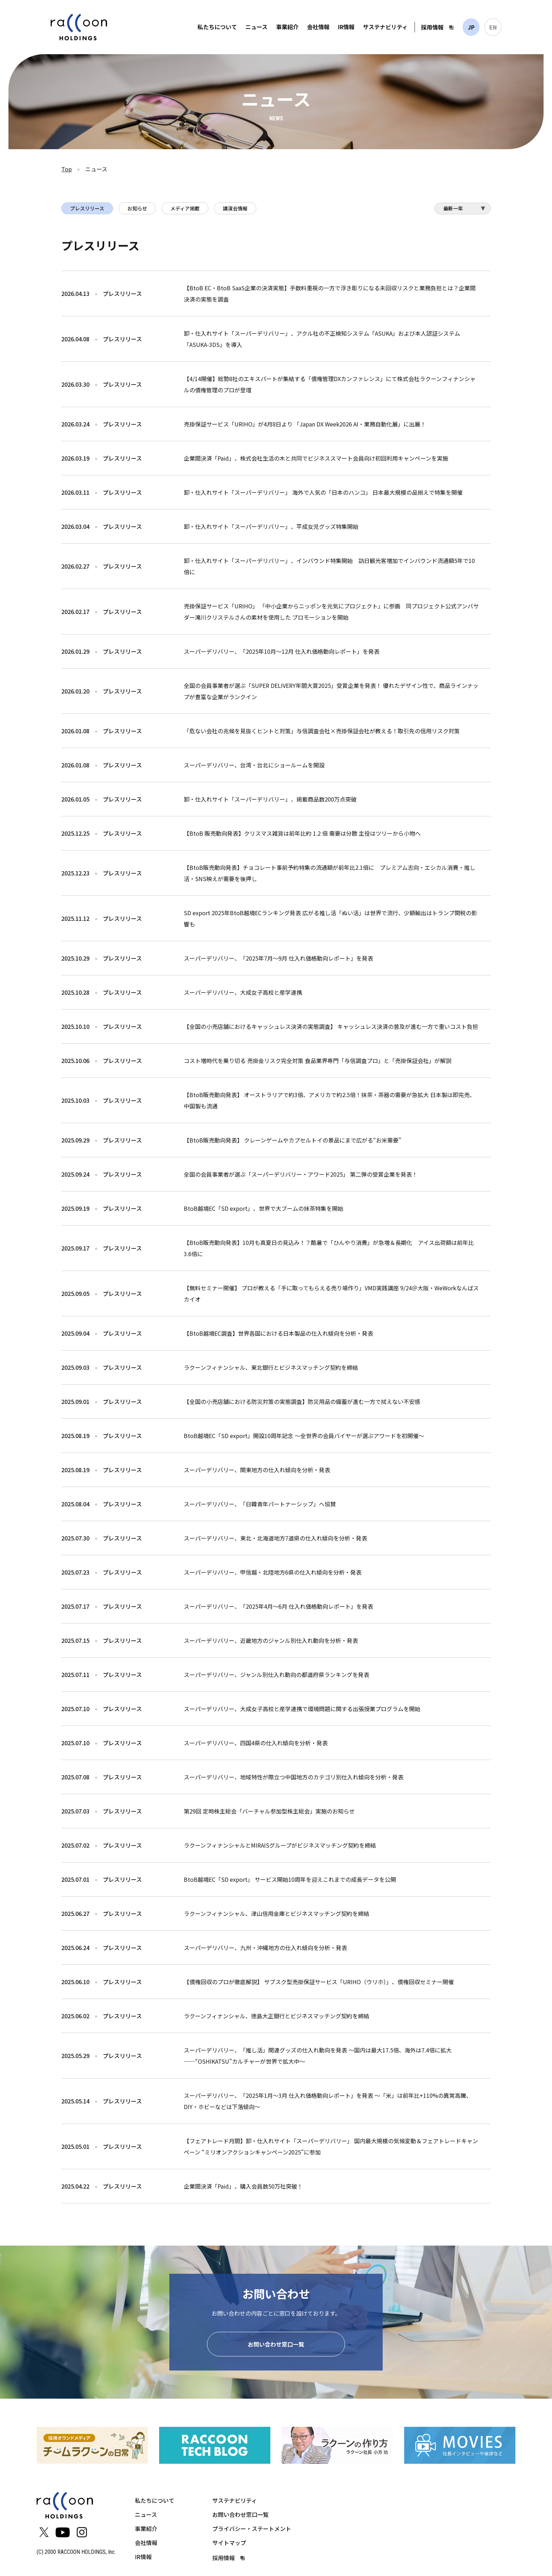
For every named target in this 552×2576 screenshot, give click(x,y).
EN (493, 27)
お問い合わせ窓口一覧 (276, 2345)
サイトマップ (229, 2544)
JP (471, 27)
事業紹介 (287, 27)
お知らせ (137, 208)
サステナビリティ (385, 27)
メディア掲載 (185, 208)
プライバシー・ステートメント (251, 2530)
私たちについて (217, 27)
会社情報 (318, 27)
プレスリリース (87, 208)
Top (66, 169)
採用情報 (432, 27)
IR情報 (346, 27)
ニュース (256, 27)
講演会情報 (235, 208)
